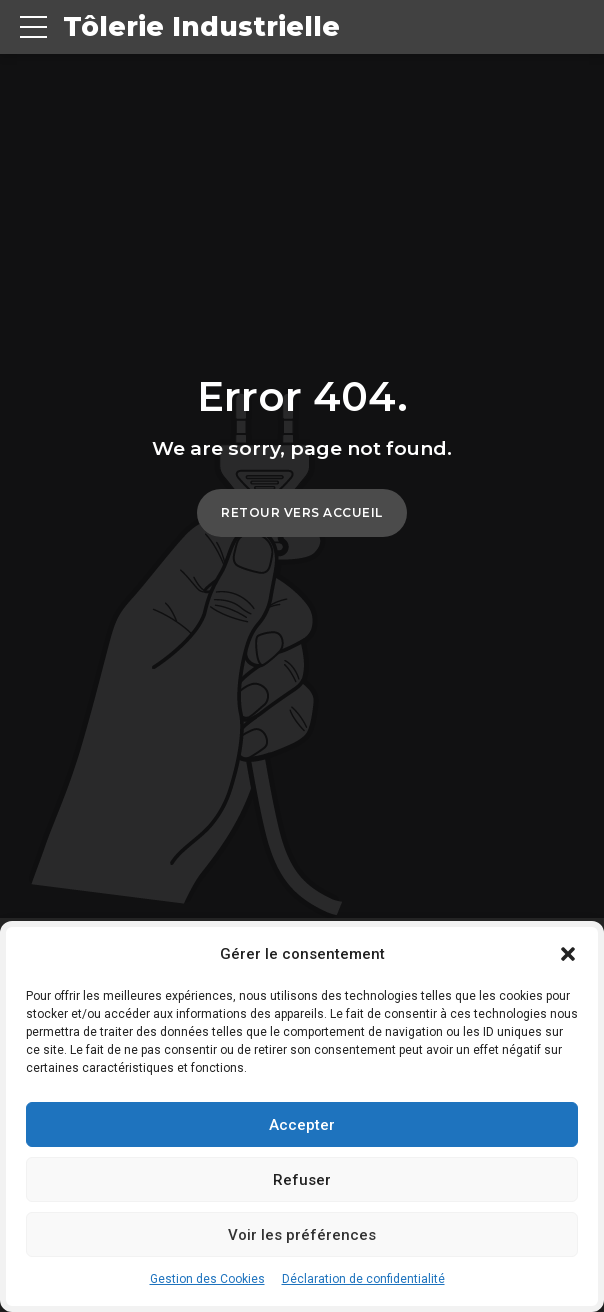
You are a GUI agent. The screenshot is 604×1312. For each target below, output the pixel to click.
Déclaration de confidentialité (363, 1279)
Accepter (302, 1125)
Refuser (302, 1180)
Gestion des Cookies (207, 1279)
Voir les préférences (302, 1235)
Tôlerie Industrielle (205, 27)
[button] (568, 954)
